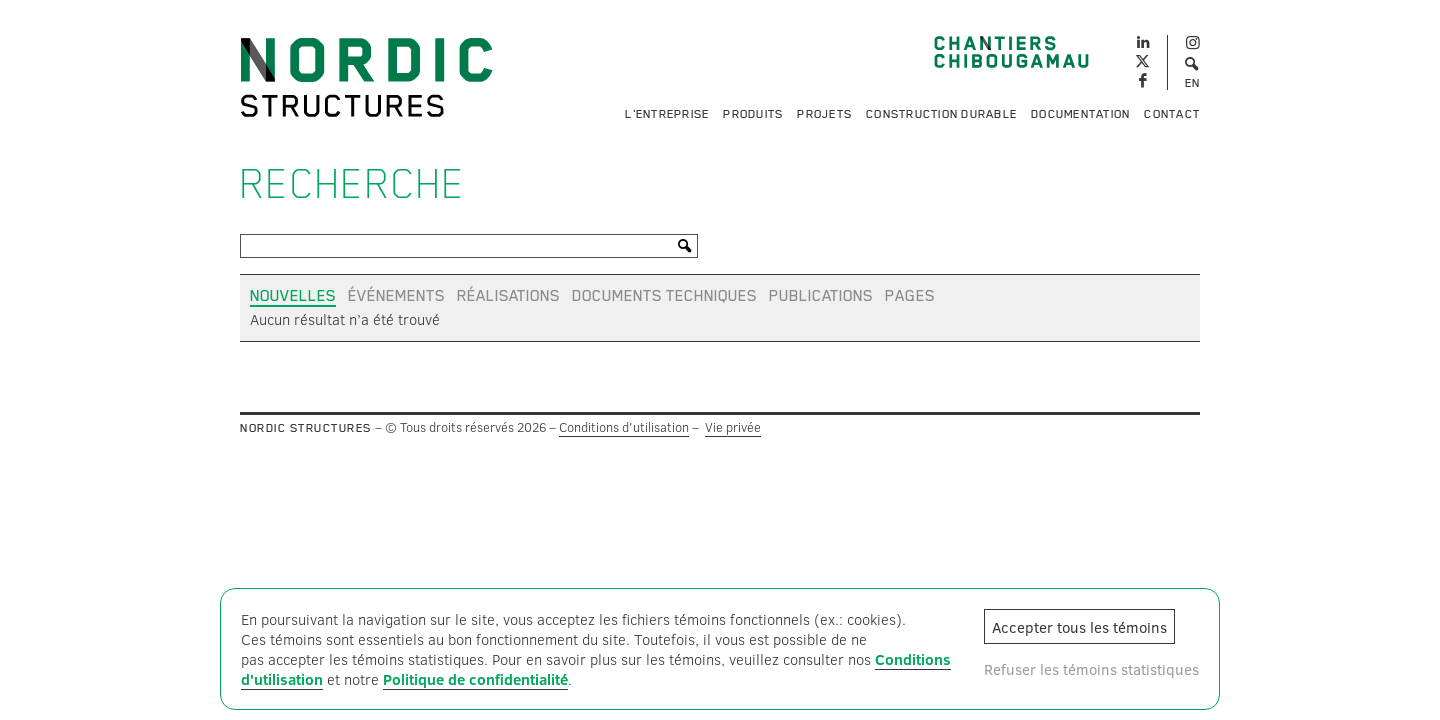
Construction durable (941, 114)
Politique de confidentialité (475, 679)
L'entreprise (667, 114)
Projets (824, 114)
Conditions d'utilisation (624, 427)
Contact (1172, 114)
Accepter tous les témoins (1079, 627)
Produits (753, 114)
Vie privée (733, 427)
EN (1193, 83)
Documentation (1080, 114)
